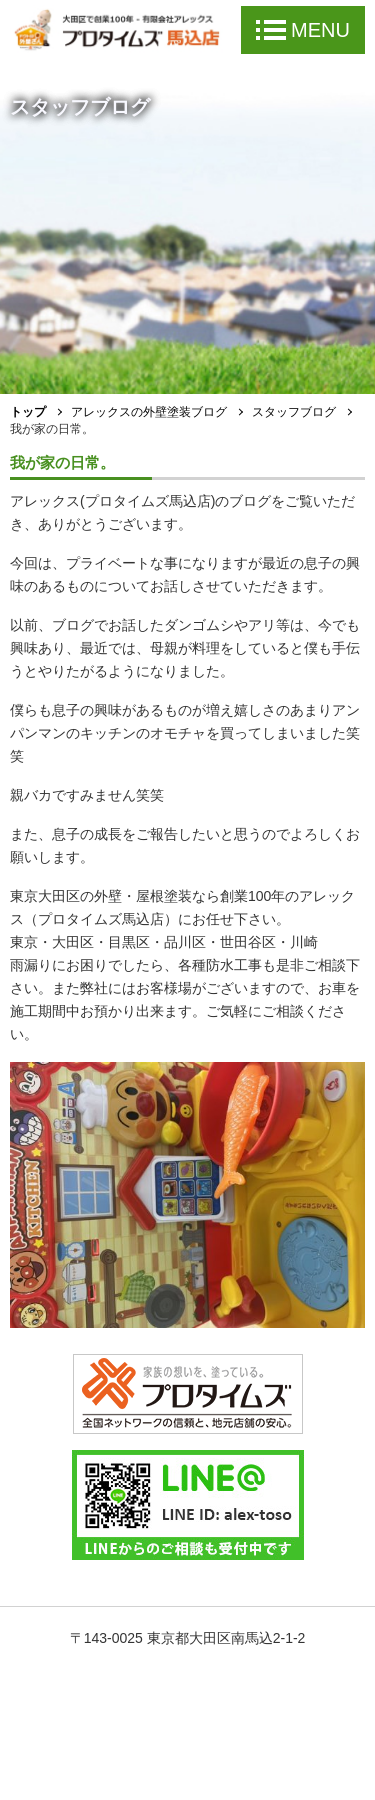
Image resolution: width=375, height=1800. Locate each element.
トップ (28, 412)
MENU (303, 30)
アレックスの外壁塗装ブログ (149, 412)
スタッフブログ (294, 412)
